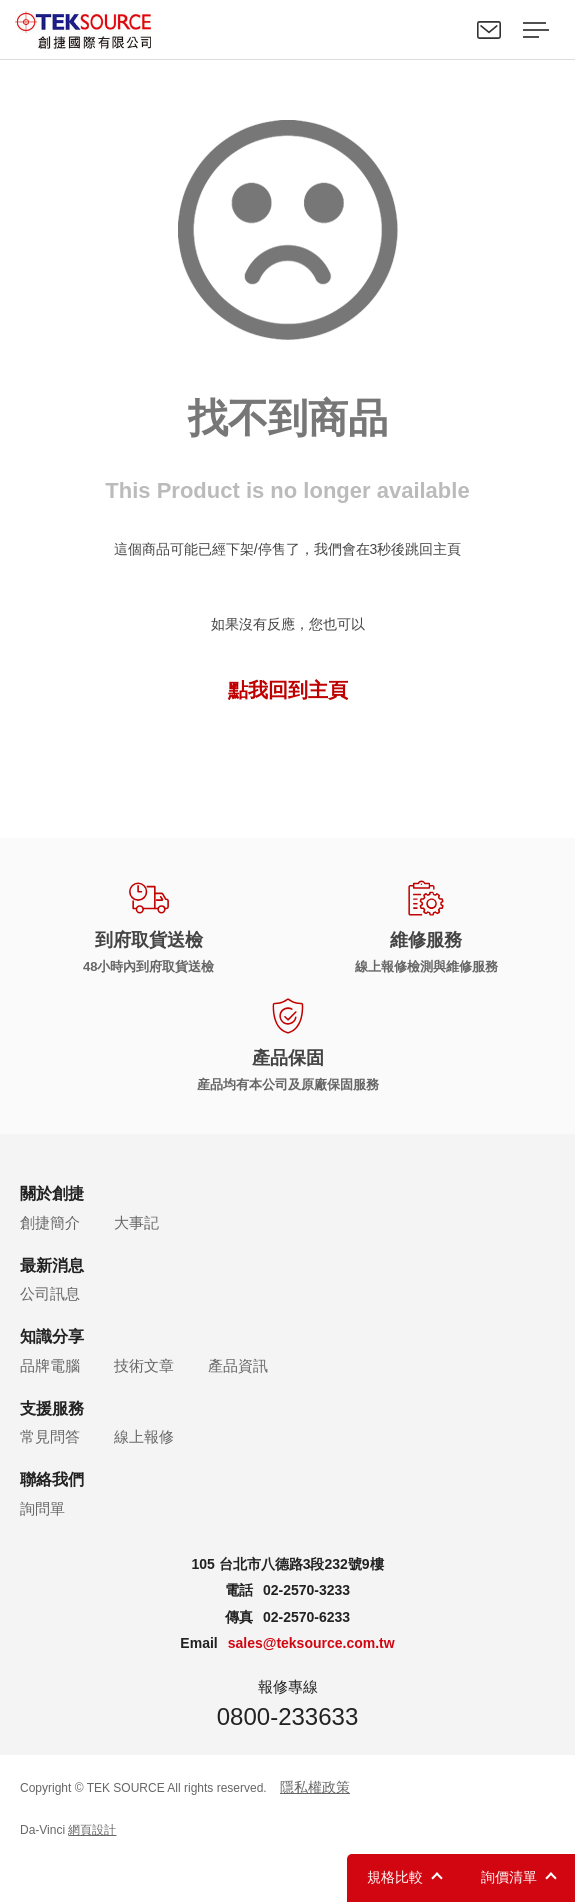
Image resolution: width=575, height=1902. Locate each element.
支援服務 (52, 1408)
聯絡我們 (489, 30)
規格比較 (395, 1877)
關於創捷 (52, 1193)
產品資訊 (238, 1365)
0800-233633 (287, 1716)
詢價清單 (509, 1877)
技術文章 (144, 1365)
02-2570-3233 (306, 1590)
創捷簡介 (50, 1222)
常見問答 (50, 1436)
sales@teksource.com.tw (311, 1643)
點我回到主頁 (288, 690)
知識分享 (52, 1336)
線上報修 (144, 1436)
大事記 (136, 1222)
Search (443, 30)
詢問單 (42, 1508)
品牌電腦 (50, 1365)
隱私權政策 (315, 1787)
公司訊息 (50, 1293)
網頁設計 (92, 1830)
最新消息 (52, 1265)
